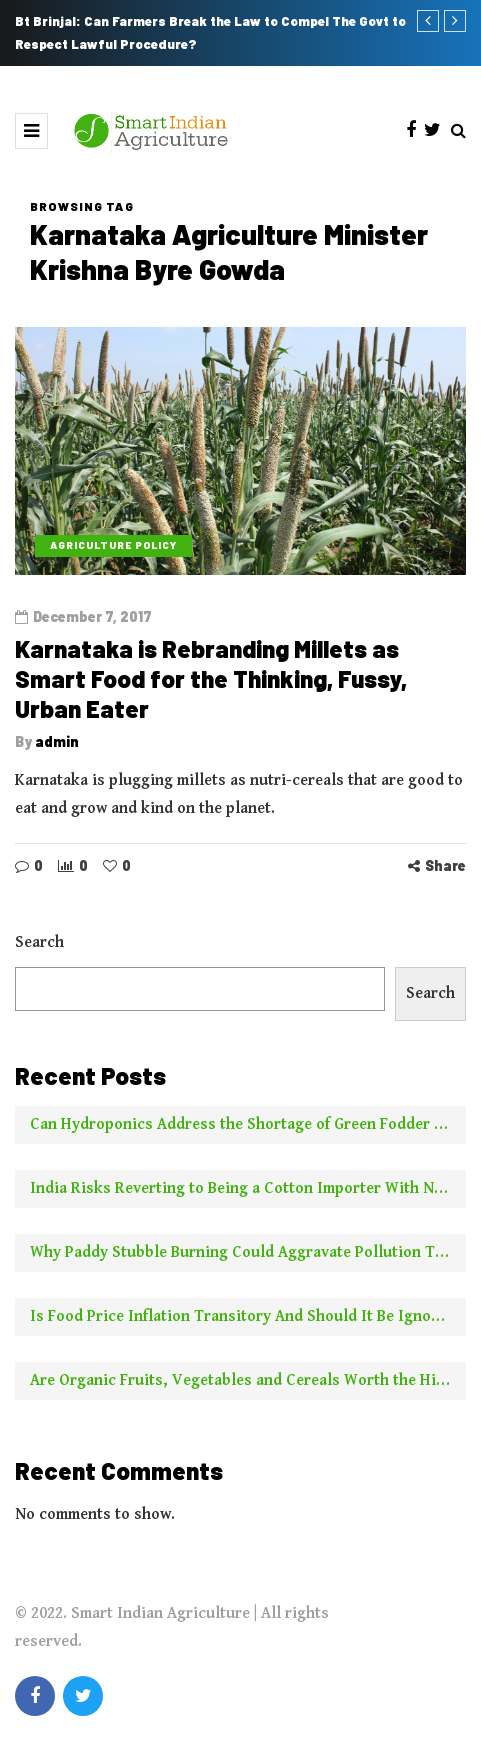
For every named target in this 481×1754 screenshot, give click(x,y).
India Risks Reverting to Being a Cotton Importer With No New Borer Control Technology (248, 1194)
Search (39, 948)
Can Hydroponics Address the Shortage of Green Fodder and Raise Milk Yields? (248, 1130)
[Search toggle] (458, 131)
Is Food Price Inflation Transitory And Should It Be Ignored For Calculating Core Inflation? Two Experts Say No (248, 1322)
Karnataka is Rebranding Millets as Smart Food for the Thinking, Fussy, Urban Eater (211, 678)
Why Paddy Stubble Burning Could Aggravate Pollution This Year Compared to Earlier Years (248, 1258)
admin (57, 741)
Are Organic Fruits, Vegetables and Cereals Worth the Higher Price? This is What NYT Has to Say (248, 1386)
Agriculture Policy (113, 545)
